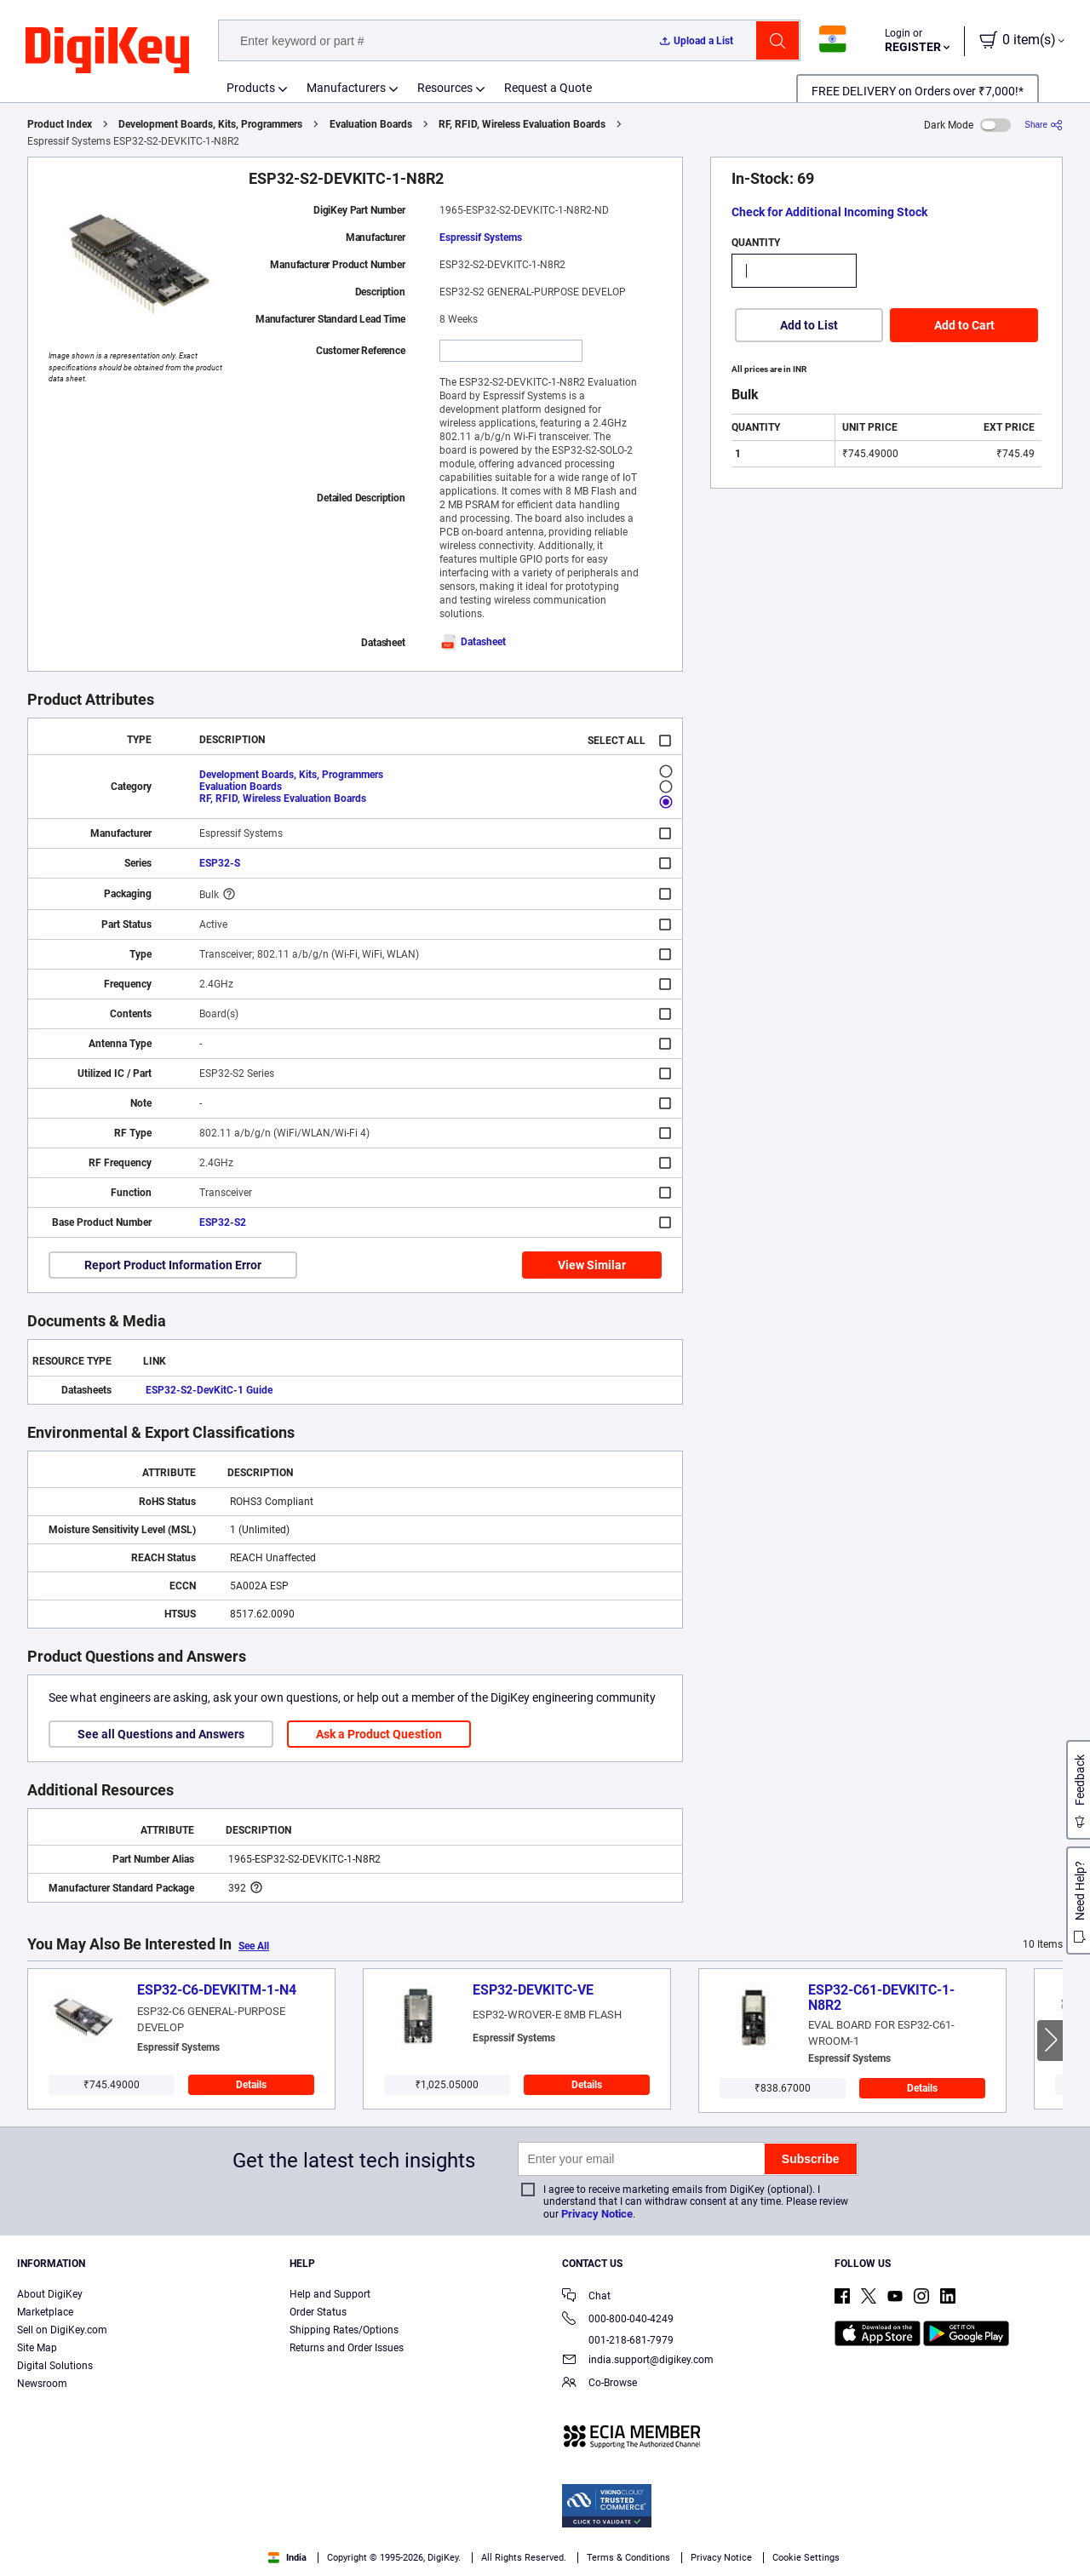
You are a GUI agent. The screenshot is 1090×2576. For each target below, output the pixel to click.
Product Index (59, 124)
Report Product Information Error (172, 1265)
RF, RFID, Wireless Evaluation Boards (522, 124)
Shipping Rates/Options (344, 2330)
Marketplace (45, 2312)
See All (253, 1946)
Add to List (809, 325)
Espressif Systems (480, 237)
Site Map (37, 2348)
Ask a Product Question (379, 1734)
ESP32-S (219, 863)
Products (251, 87)
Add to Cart (964, 325)
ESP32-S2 (222, 1222)
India (287, 2557)
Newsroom (42, 2384)
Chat (586, 2297)
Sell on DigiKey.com (62, 2330)
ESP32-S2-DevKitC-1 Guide (209, 1390)
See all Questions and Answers (160, 1734)
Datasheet (472, 642)
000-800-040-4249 (618, 2320)
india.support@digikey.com (638, 2361)
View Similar (592, 1265)
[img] (107, 51)
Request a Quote (548, 87)
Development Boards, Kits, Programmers (210, 124)
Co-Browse (599, 2384)
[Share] (1043, 125)
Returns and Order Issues (347, 2348)
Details (251, 2085)
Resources (445, 87)
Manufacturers (346, 87)
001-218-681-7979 (618, 2340)
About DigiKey (50, 2294)
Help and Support (330, 2294)
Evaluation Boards (371, 124)
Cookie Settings (806, 2557)
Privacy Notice (597, 2213)
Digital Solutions (55, 2366)
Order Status (318, 2312)
